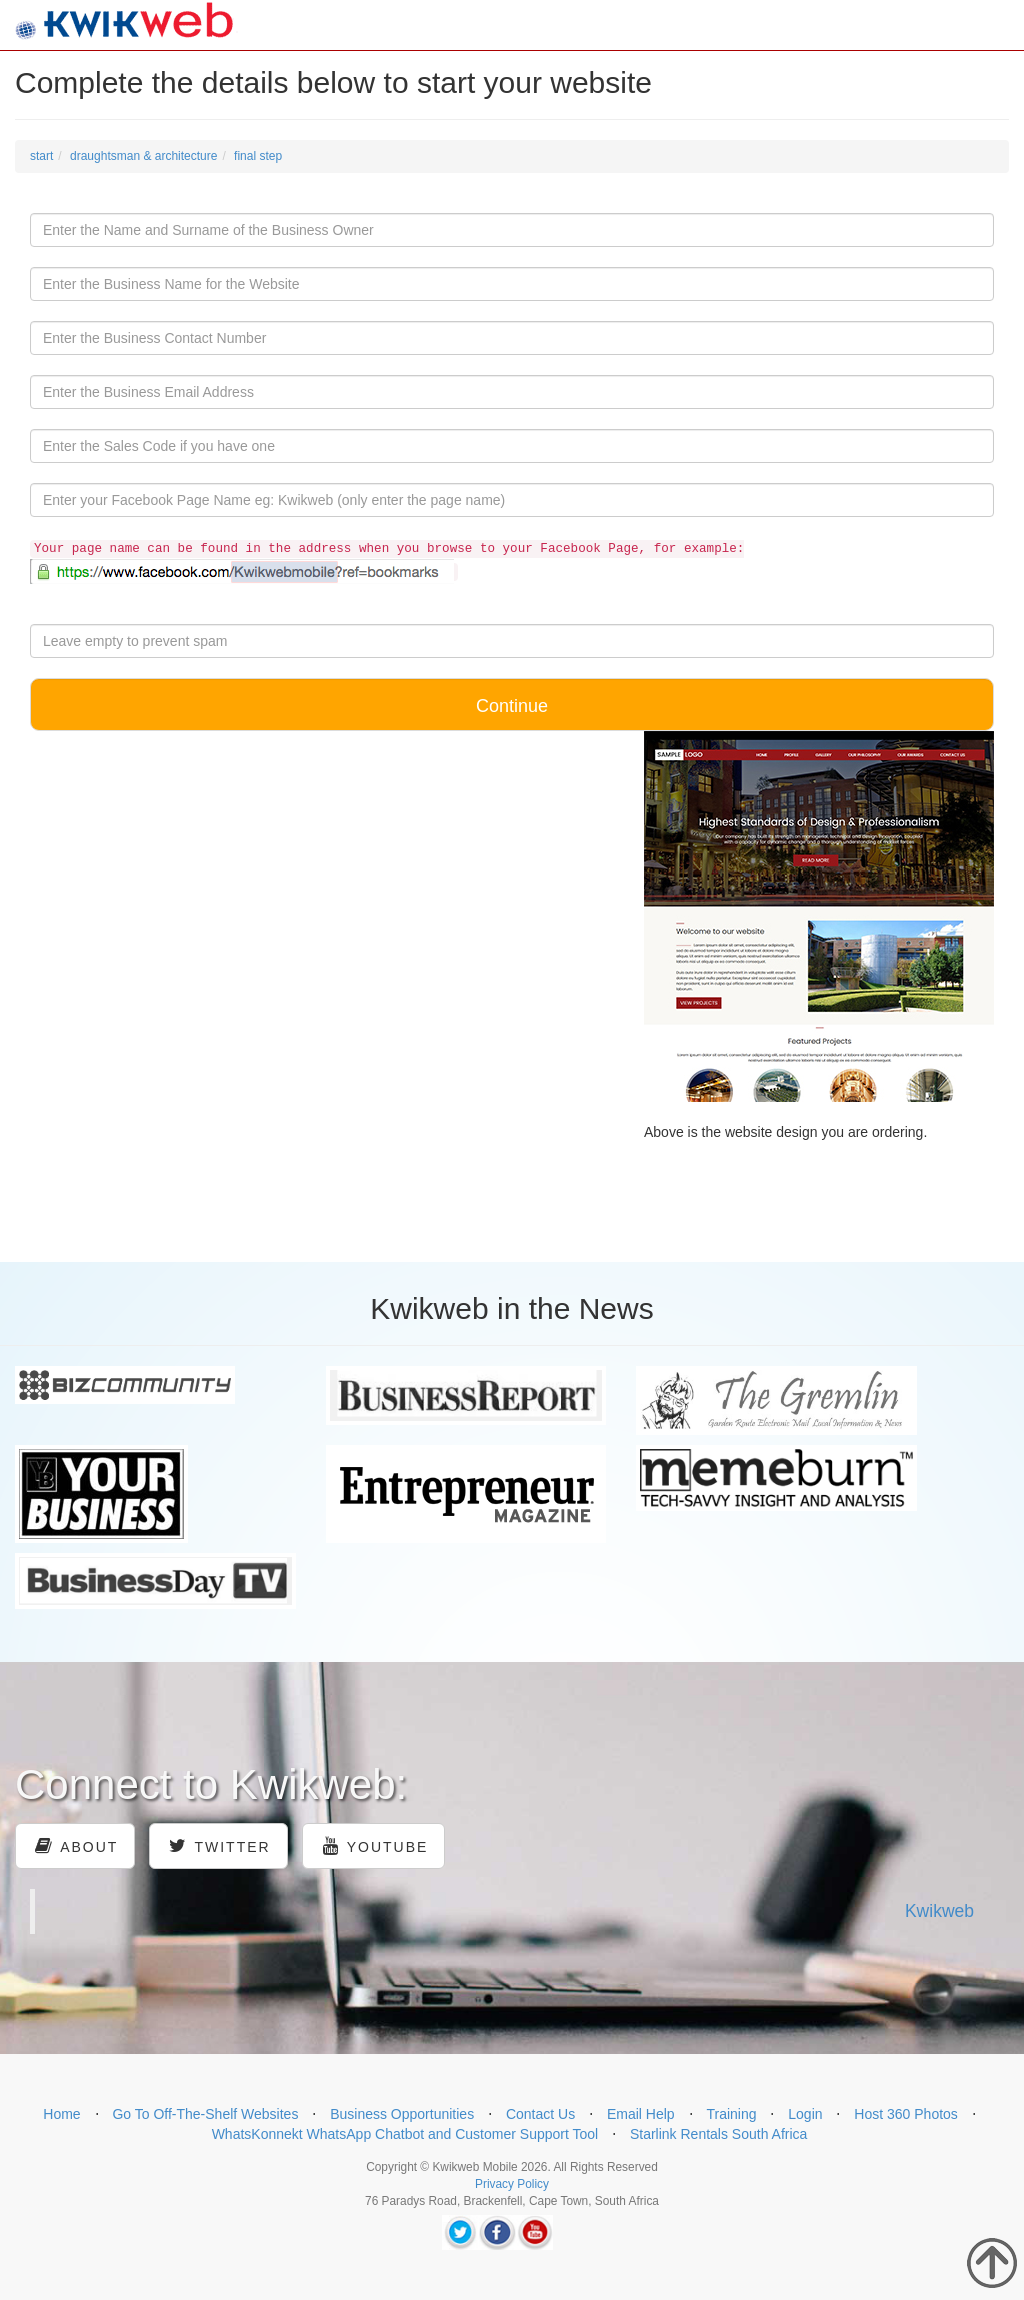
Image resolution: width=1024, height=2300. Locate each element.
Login (805, 2114)
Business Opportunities (402, 2114)
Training (731, 2114)
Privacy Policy (512, 2184)
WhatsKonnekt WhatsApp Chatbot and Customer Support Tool (405, 2134)
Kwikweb (939, 1911)
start (41, 156)
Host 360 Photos (906, 2114)
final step (258, 156)
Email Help (641, 2114)
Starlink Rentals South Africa (718, 2134)
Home (61, 2114)
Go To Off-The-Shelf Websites (205, 2114)
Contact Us (540, 2114)
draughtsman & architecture (143, 156)
